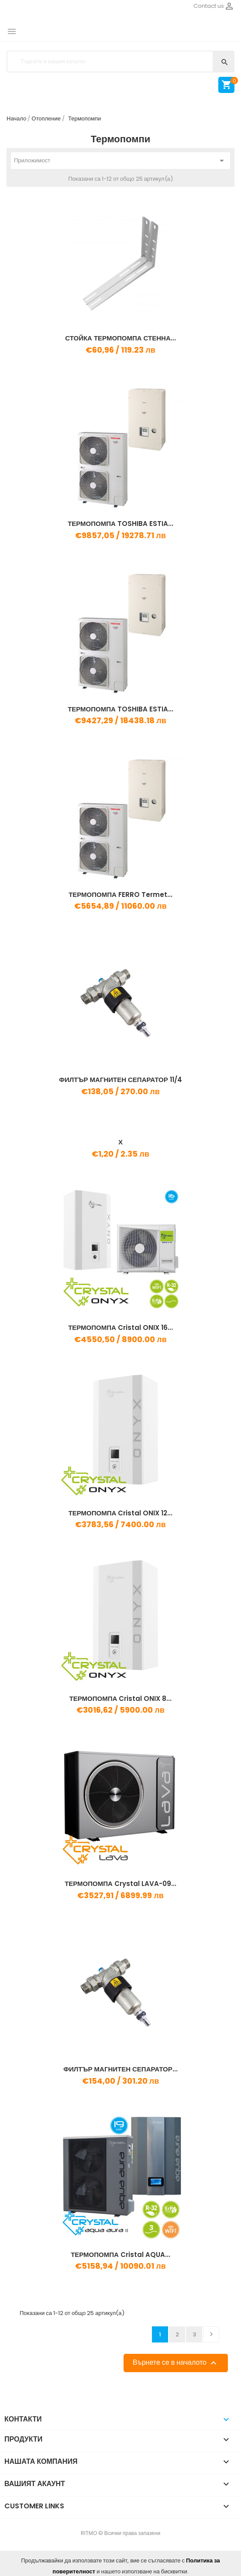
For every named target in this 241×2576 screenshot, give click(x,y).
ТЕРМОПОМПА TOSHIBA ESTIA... (120, 523)
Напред (211, 2334)
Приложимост (120, 160)
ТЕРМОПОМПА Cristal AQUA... (120, 2254)
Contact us (208, 6)
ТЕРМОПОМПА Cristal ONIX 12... (121, 1513)
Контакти (23, 2419)
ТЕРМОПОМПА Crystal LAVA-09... (120, 1883)
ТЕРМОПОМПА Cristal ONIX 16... (120, 1327)
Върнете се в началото (176, 2362)
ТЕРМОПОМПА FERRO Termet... (120, 894)
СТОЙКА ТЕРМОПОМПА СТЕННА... (120, 338)
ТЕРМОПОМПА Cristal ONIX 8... (120, 1698)
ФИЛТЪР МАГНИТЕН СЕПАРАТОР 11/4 (120, 1079)
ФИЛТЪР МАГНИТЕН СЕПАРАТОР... (120, 2069)
